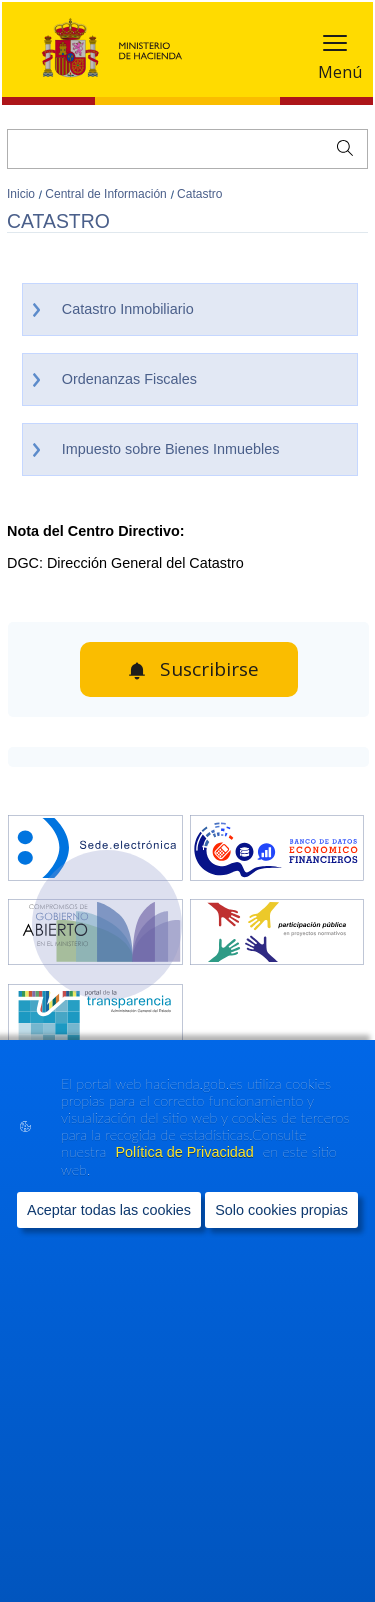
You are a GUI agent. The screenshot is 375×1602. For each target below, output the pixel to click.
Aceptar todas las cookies (109, 1211)
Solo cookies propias (281, 1211)
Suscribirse (209, 669)
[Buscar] (187, 149)
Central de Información (107, 194)
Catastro (199, 194)
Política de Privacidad (186, 1153)
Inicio (22, 194)
